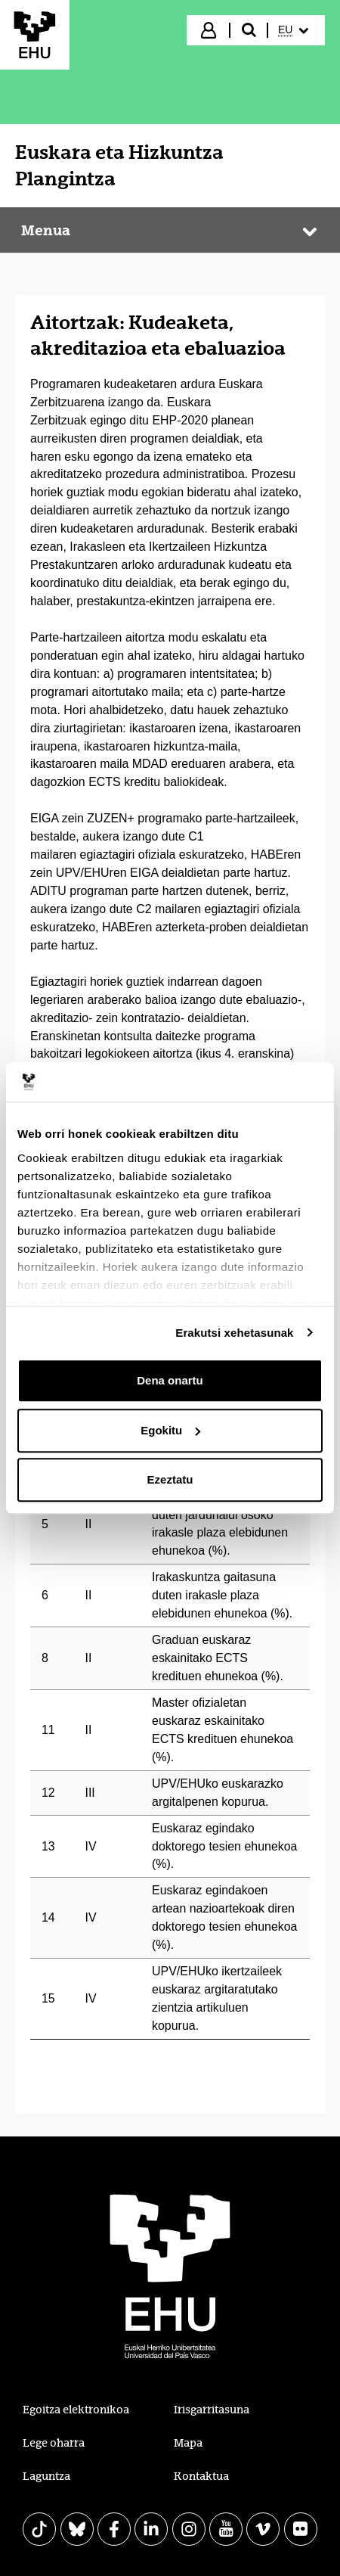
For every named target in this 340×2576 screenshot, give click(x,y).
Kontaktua (201, 2476)
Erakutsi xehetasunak (234, 1332)
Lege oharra (54, 2443)
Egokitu (170, 1430)
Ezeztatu (170, 1479)
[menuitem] (295, 30)
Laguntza (46, 2476)
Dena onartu (170, 1380)
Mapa (188, 2443)
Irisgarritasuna (211, 2410)
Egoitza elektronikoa (76, 2410)
